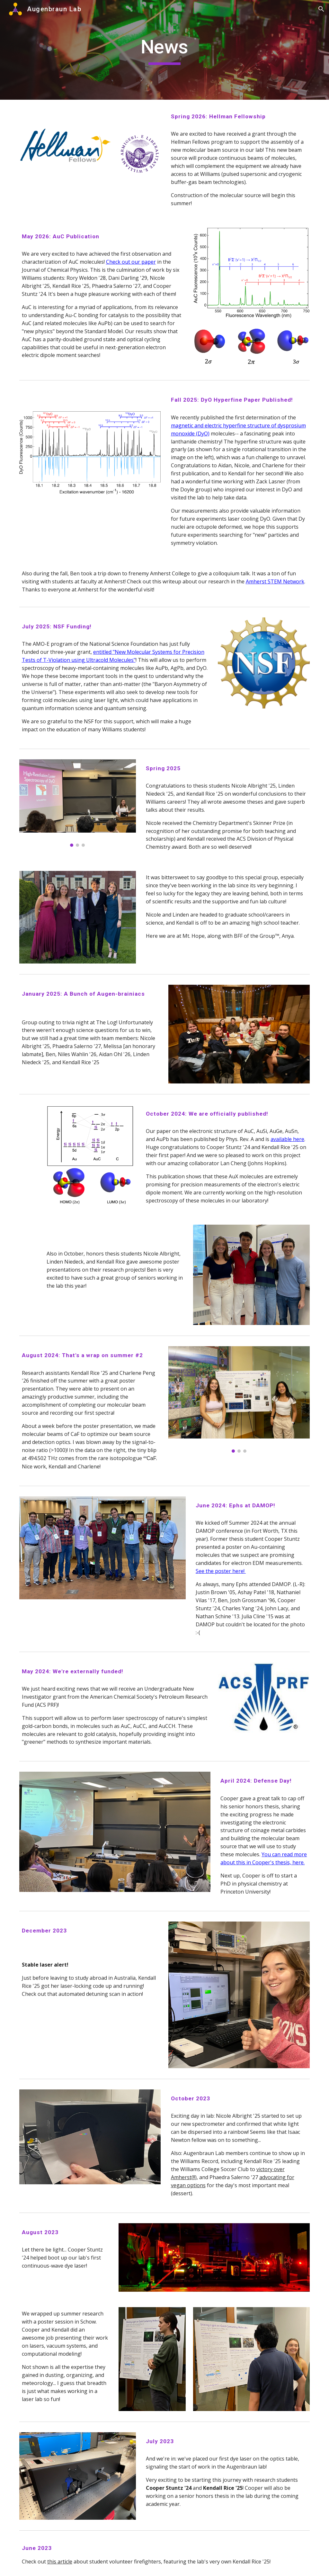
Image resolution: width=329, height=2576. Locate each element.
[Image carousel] (77, 803)
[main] (164, 50)
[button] (321, 9)
